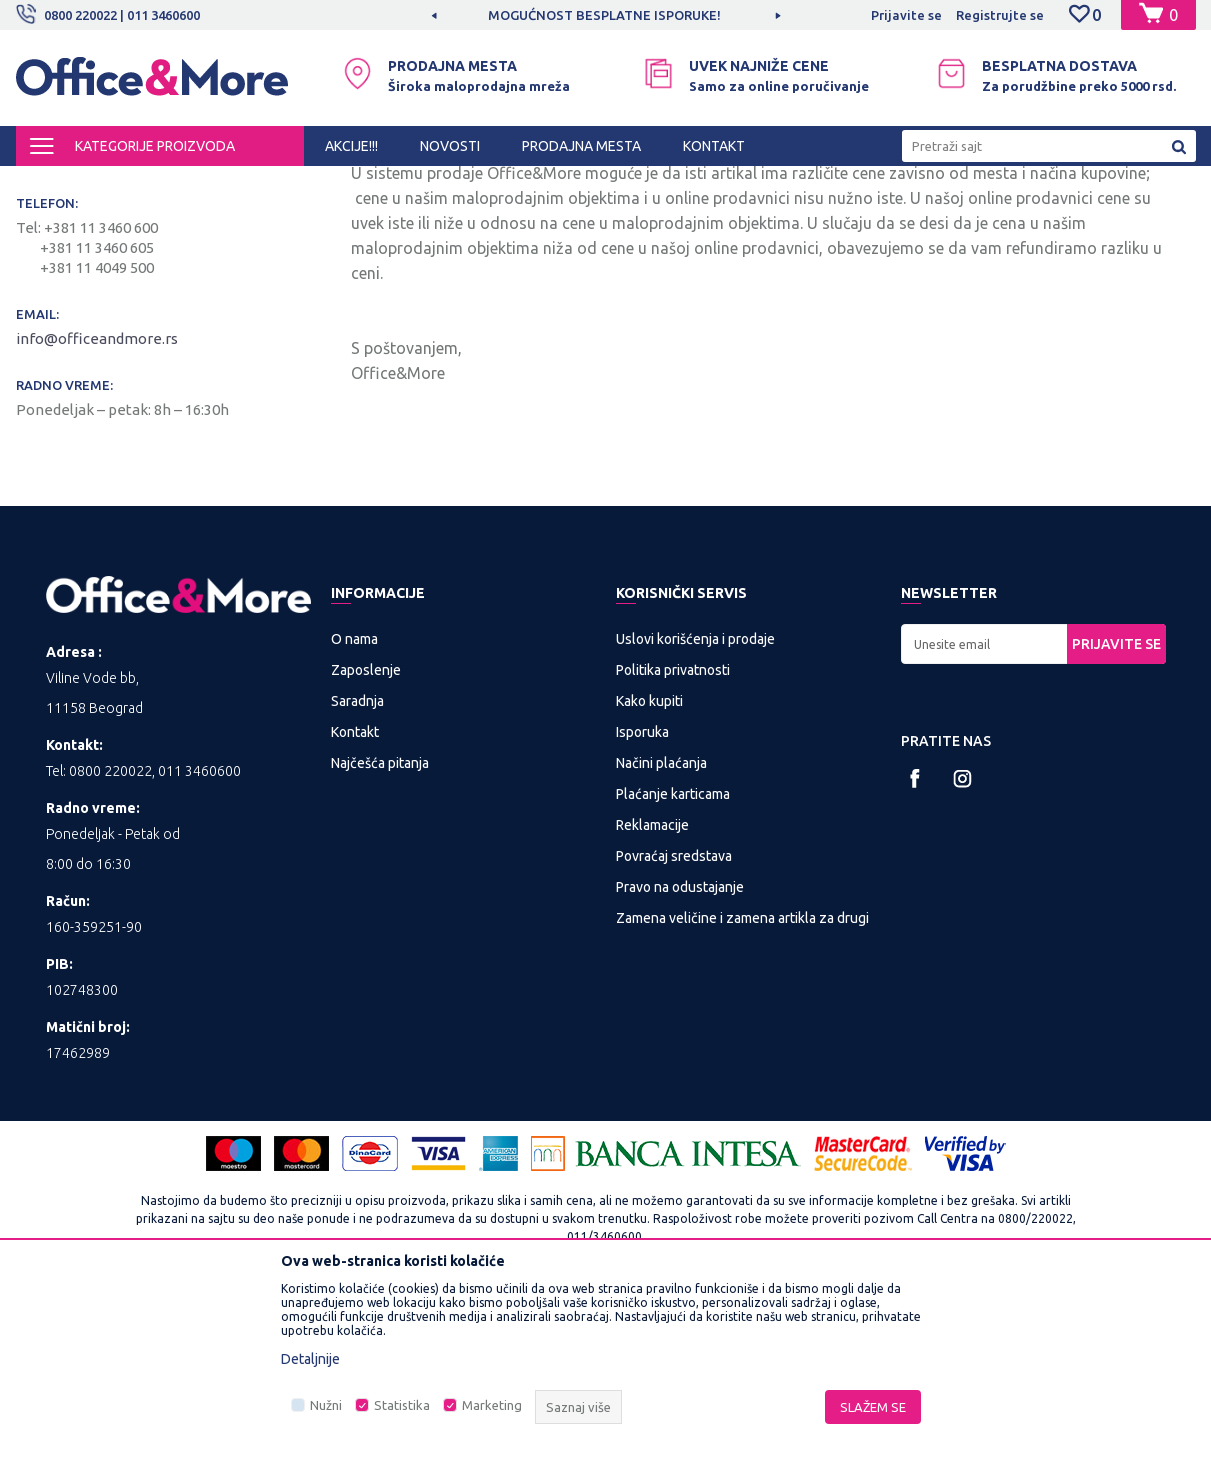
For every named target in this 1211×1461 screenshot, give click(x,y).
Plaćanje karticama (673, 960)
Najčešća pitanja (380, 929)
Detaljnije (310, 1359)
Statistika (402, 1405)
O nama (354, 805)
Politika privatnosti (673, 836)
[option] (606, 15)
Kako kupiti (649, 867)
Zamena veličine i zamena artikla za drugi (742, 1084)
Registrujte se (1000, 15)
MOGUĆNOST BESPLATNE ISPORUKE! (604, 15)
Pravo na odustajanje (680, 1053)
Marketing (492, 1405)
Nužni (326, 1405)
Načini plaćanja (661, 929)
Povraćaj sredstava (674, 1022)
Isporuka (642, 898)
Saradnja (357, 867)
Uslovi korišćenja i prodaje (695, 805)
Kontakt (355, 898)
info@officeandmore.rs (98, 504)
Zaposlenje (366, 836)
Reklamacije (652, 991)
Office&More (54, 184)
